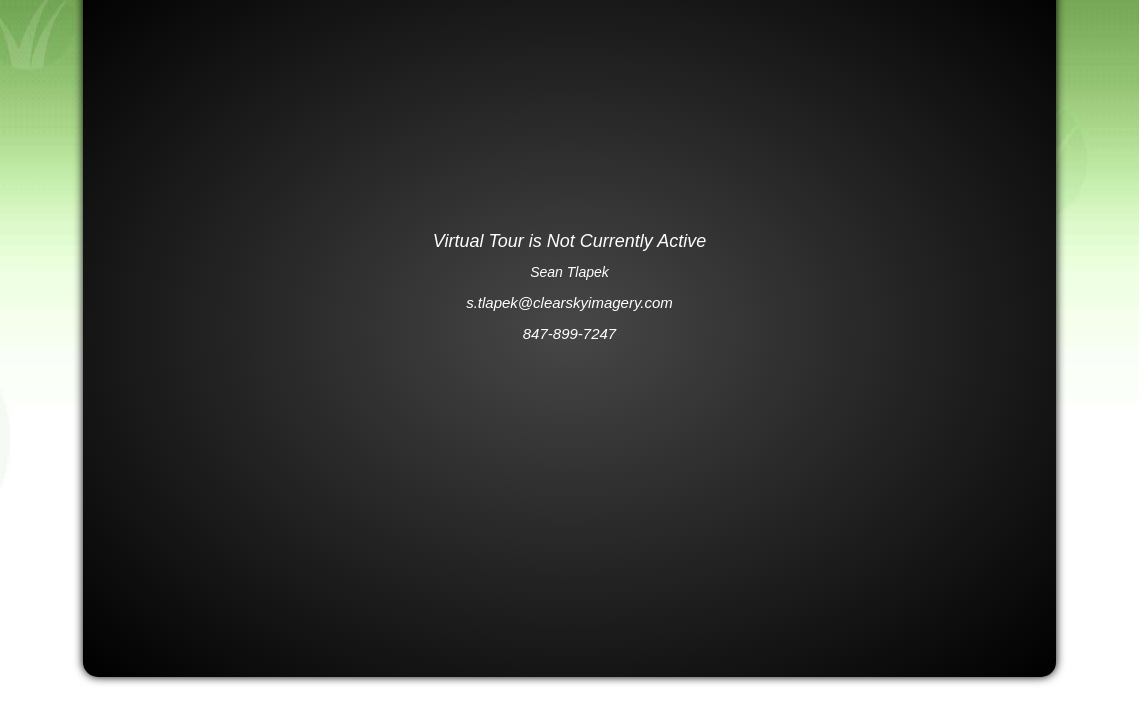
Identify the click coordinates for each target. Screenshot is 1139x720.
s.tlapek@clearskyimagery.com (569, 302)
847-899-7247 (569, 333)
